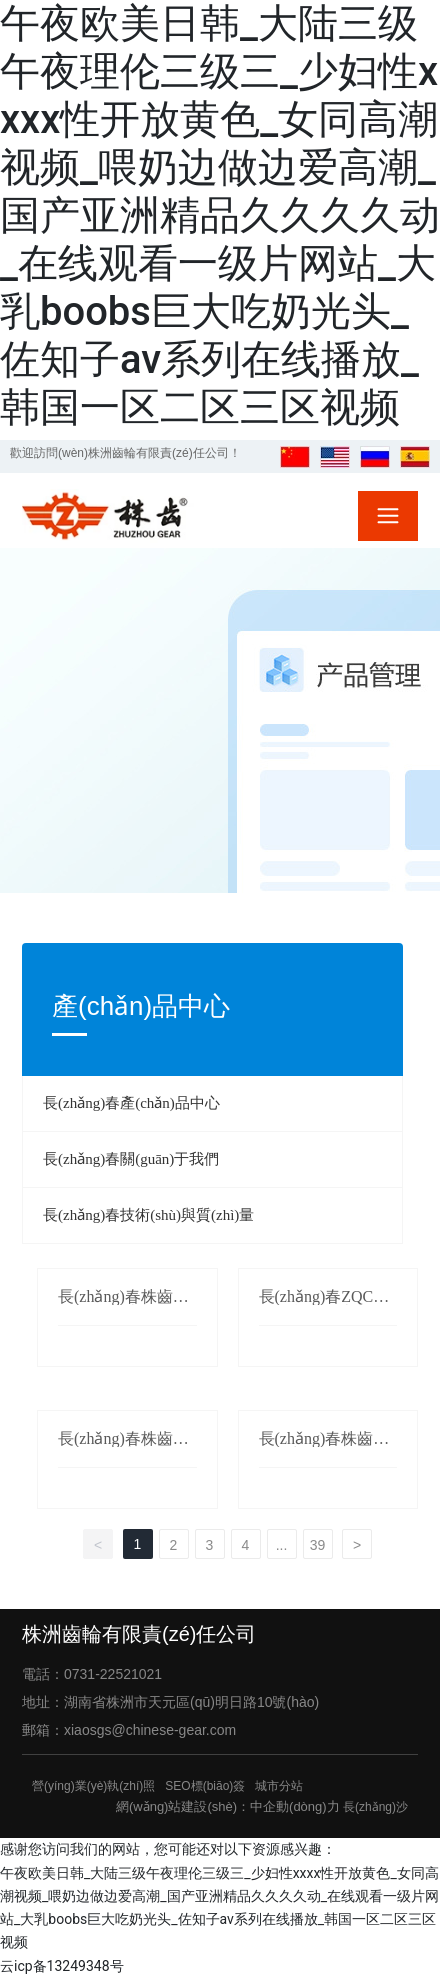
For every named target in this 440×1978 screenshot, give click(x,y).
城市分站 (279, 1786)
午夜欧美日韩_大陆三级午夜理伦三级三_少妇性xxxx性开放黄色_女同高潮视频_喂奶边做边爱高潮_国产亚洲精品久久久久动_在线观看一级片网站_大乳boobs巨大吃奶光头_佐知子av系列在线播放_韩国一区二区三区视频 (220, 215)
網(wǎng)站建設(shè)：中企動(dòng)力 (228, 1806)
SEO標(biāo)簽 (205, 1786)
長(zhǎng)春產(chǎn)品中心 (131, 1103)
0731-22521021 (113, 1674)
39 (318, 1545)
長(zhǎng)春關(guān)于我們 (131, 1159)
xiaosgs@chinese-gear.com (150, 1730)
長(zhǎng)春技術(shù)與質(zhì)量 (148, 1215)
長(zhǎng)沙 (375, 1807)
